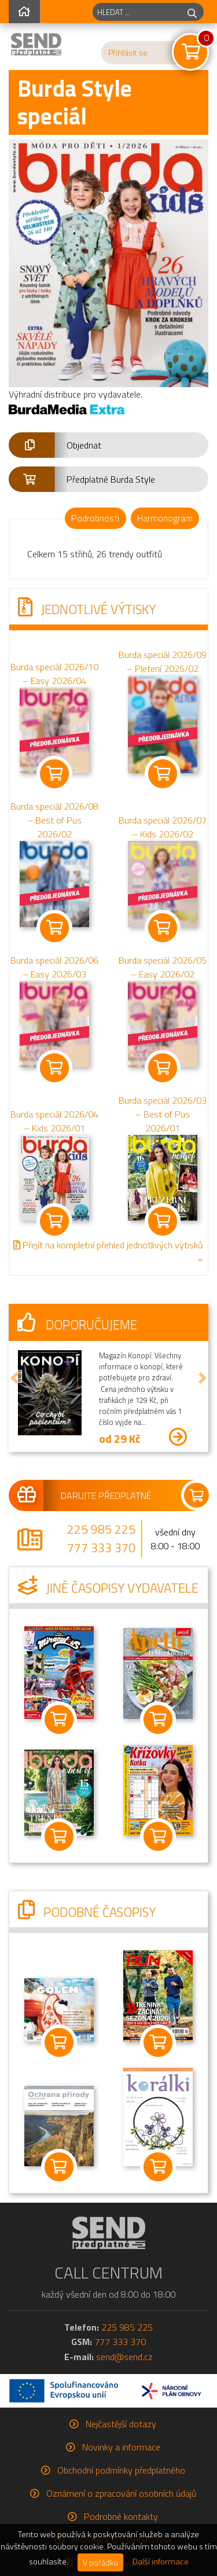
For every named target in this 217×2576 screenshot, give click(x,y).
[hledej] (192, 12)
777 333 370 (101, 1547)
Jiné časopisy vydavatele (108, 1588)
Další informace (161, 2561)
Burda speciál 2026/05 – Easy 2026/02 (163, 967)
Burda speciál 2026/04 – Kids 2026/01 (54, 1121)
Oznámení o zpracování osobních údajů (121, 2493)
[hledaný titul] (137, 12)
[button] (108, 445)
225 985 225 (101, 1529)
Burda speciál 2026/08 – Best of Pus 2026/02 (54, 820)
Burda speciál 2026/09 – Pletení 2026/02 (163, 661)
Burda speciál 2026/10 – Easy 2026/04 (54, 674)
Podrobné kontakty (121, 2516)
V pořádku (100, 2562)
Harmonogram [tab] (165, 518)
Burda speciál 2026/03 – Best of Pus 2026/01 (163, 1114)
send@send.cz (124, 2357)
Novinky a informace (121, 2447)
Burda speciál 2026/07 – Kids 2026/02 (163, 827)
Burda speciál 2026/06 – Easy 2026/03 (54, 967)
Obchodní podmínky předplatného (121, 2470)
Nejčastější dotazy (121, 2424)
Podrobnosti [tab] (95, 518)
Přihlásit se (128, 52)
